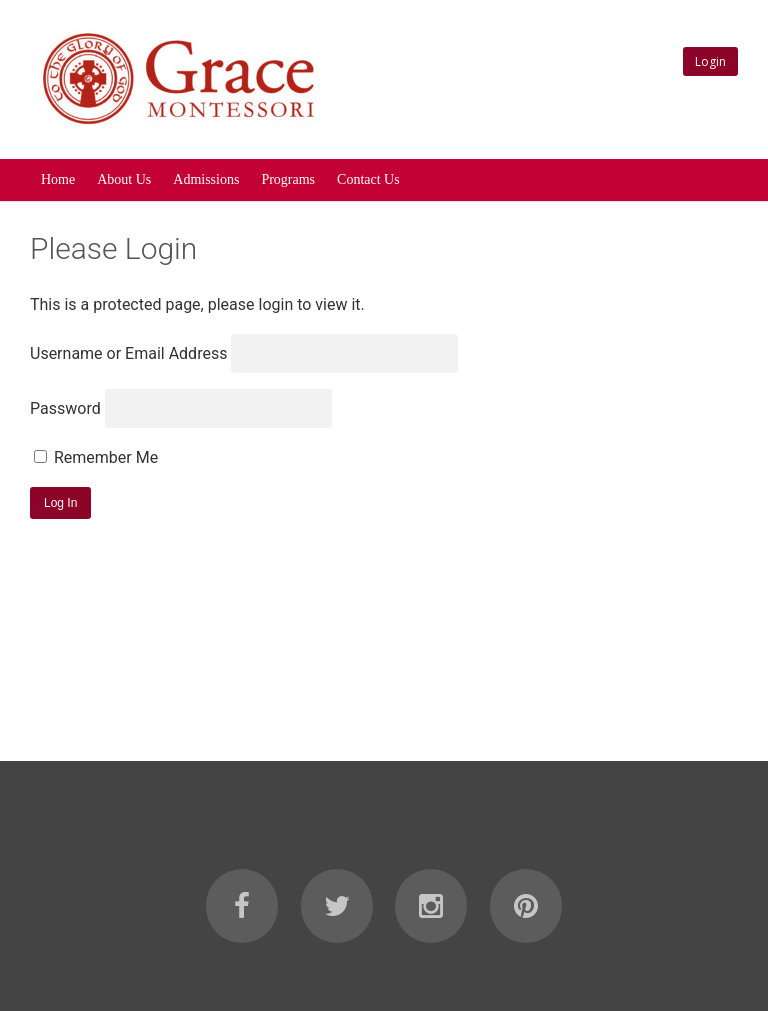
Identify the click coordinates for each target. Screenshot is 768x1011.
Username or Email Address (128, 353)
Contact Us (368, 179)
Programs (288, 179)
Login (710, 61)
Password (65, 408)
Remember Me (96, 457)
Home (58, 179)
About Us (124, 179)
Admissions (206, 179)
